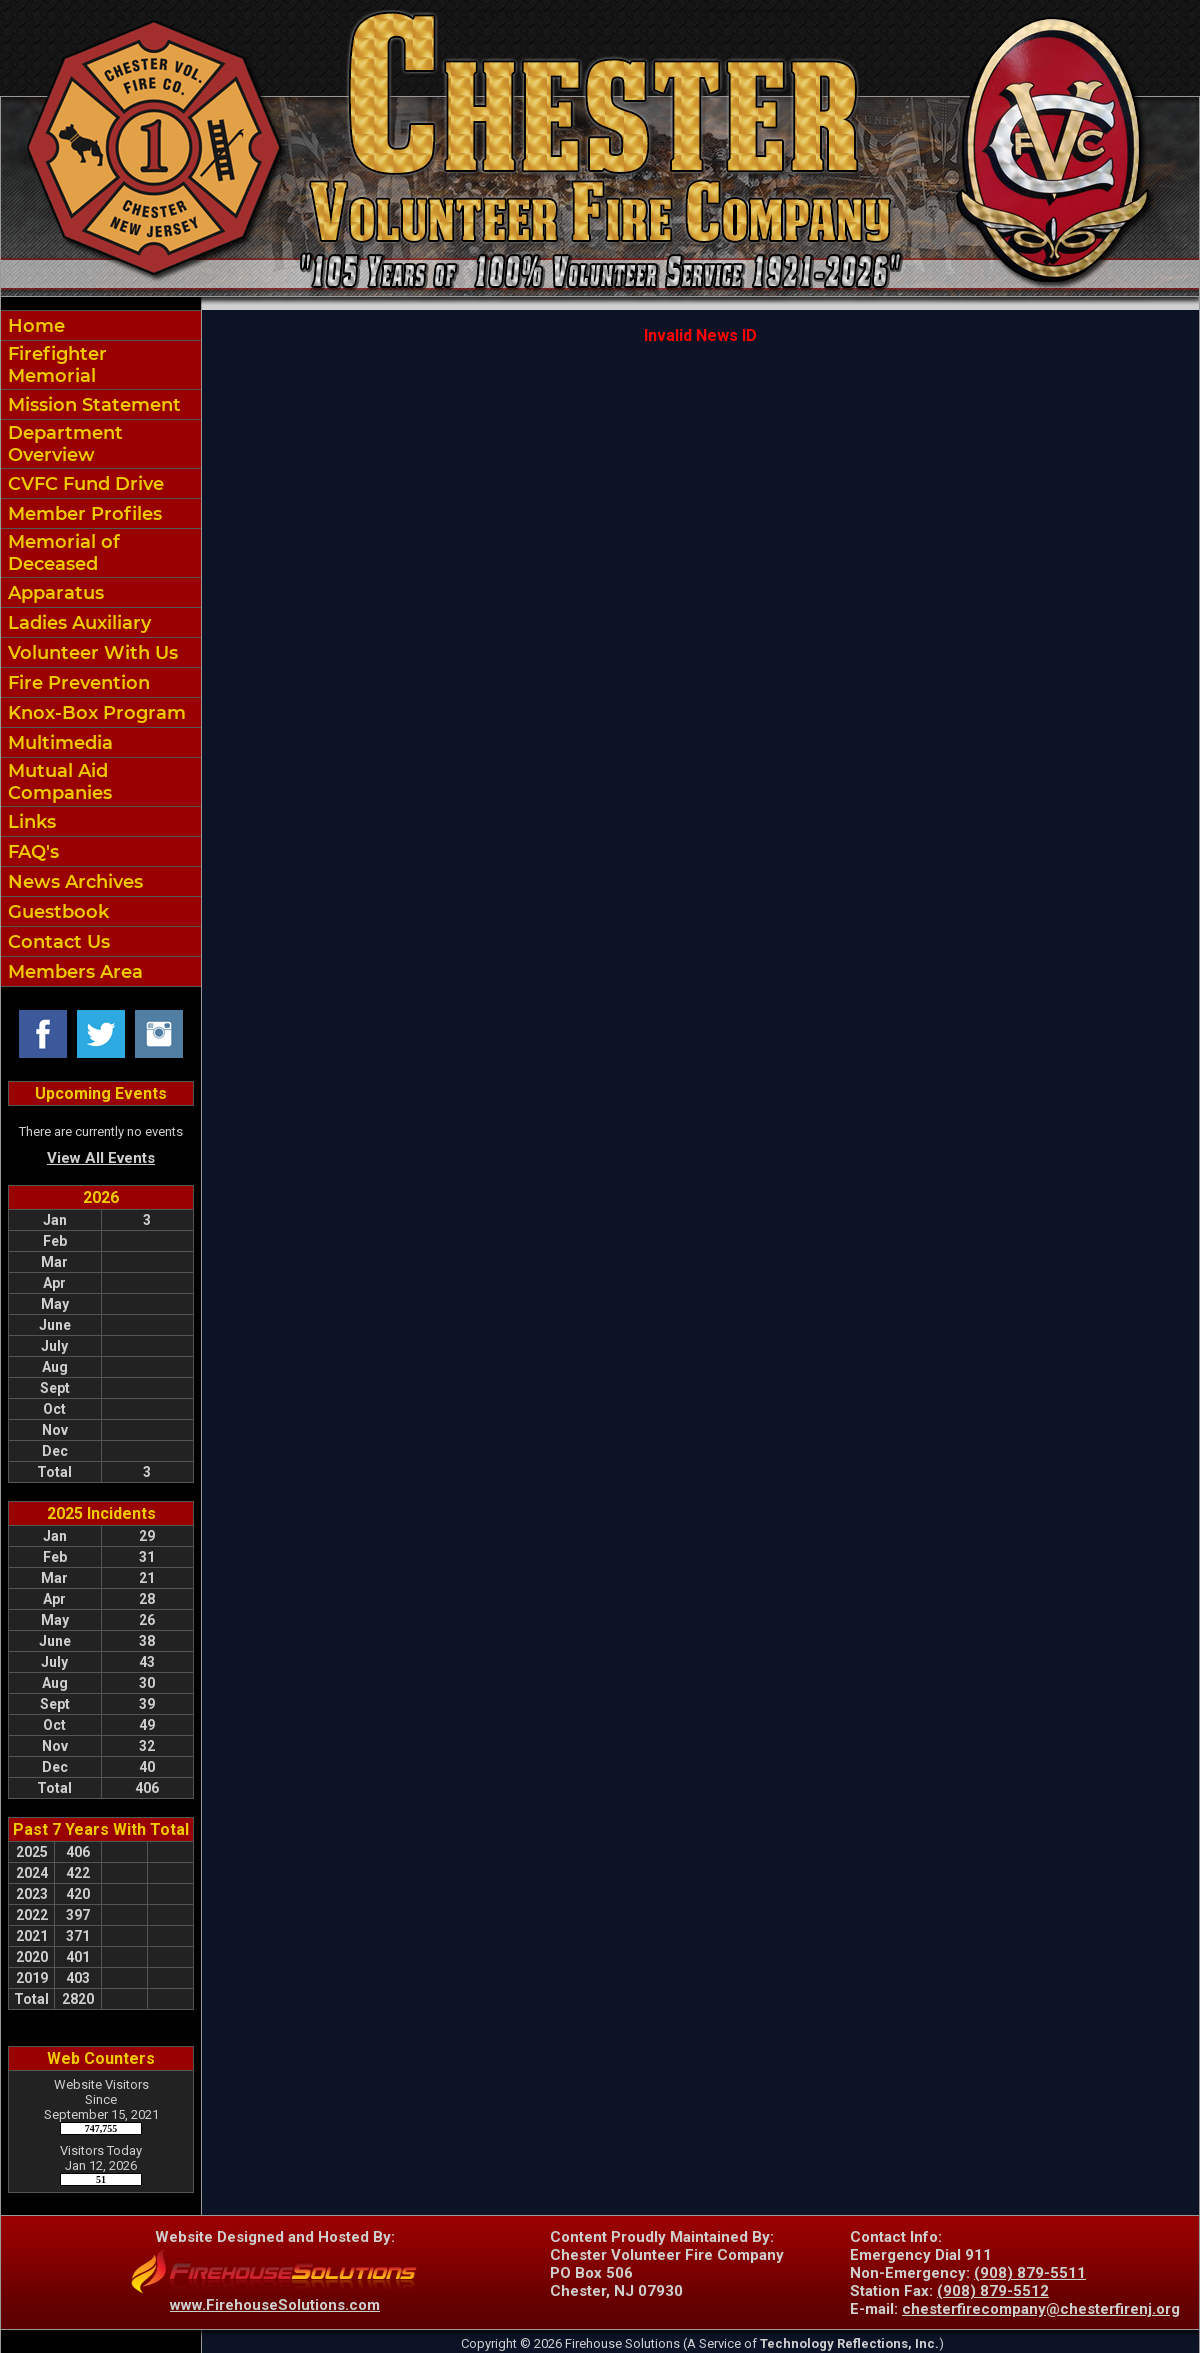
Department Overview (63, 444)
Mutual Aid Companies (57, 782)
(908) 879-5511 (1030, 2273)
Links (29, 822)
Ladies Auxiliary (77, 623)
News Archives (73, 882)
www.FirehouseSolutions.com (275, 2305)
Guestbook (56, 912)
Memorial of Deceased (61, 553)
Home (34, 326)
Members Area (73, 972)
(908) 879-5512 (993, 2291)
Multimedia (58, 743)
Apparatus (53, 593)
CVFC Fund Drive (83, 484)
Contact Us (56, 942)
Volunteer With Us (90, 653)
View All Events (101, 1158)
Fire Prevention (76, 683)
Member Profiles (82, 514)
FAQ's (31, 852)
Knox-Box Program (94, 713)
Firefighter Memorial (55, 365)
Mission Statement (92, 405)
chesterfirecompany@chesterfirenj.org (1041, 2309)
